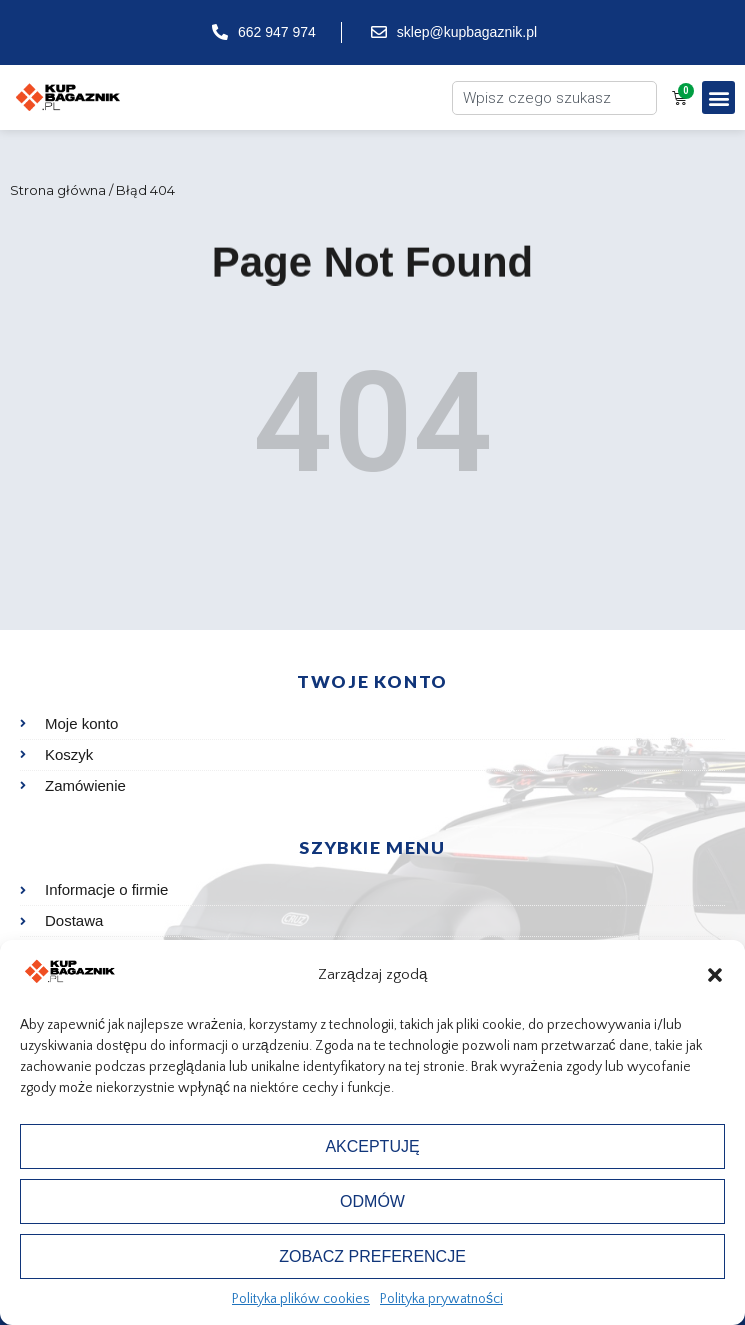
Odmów (372, 1201)
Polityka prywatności (441, 1299)
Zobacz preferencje (372, 1256)
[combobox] (554, 98)
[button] (715, 975)
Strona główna (58, 190)
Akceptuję (372, 1146)
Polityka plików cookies (301, 1299)
